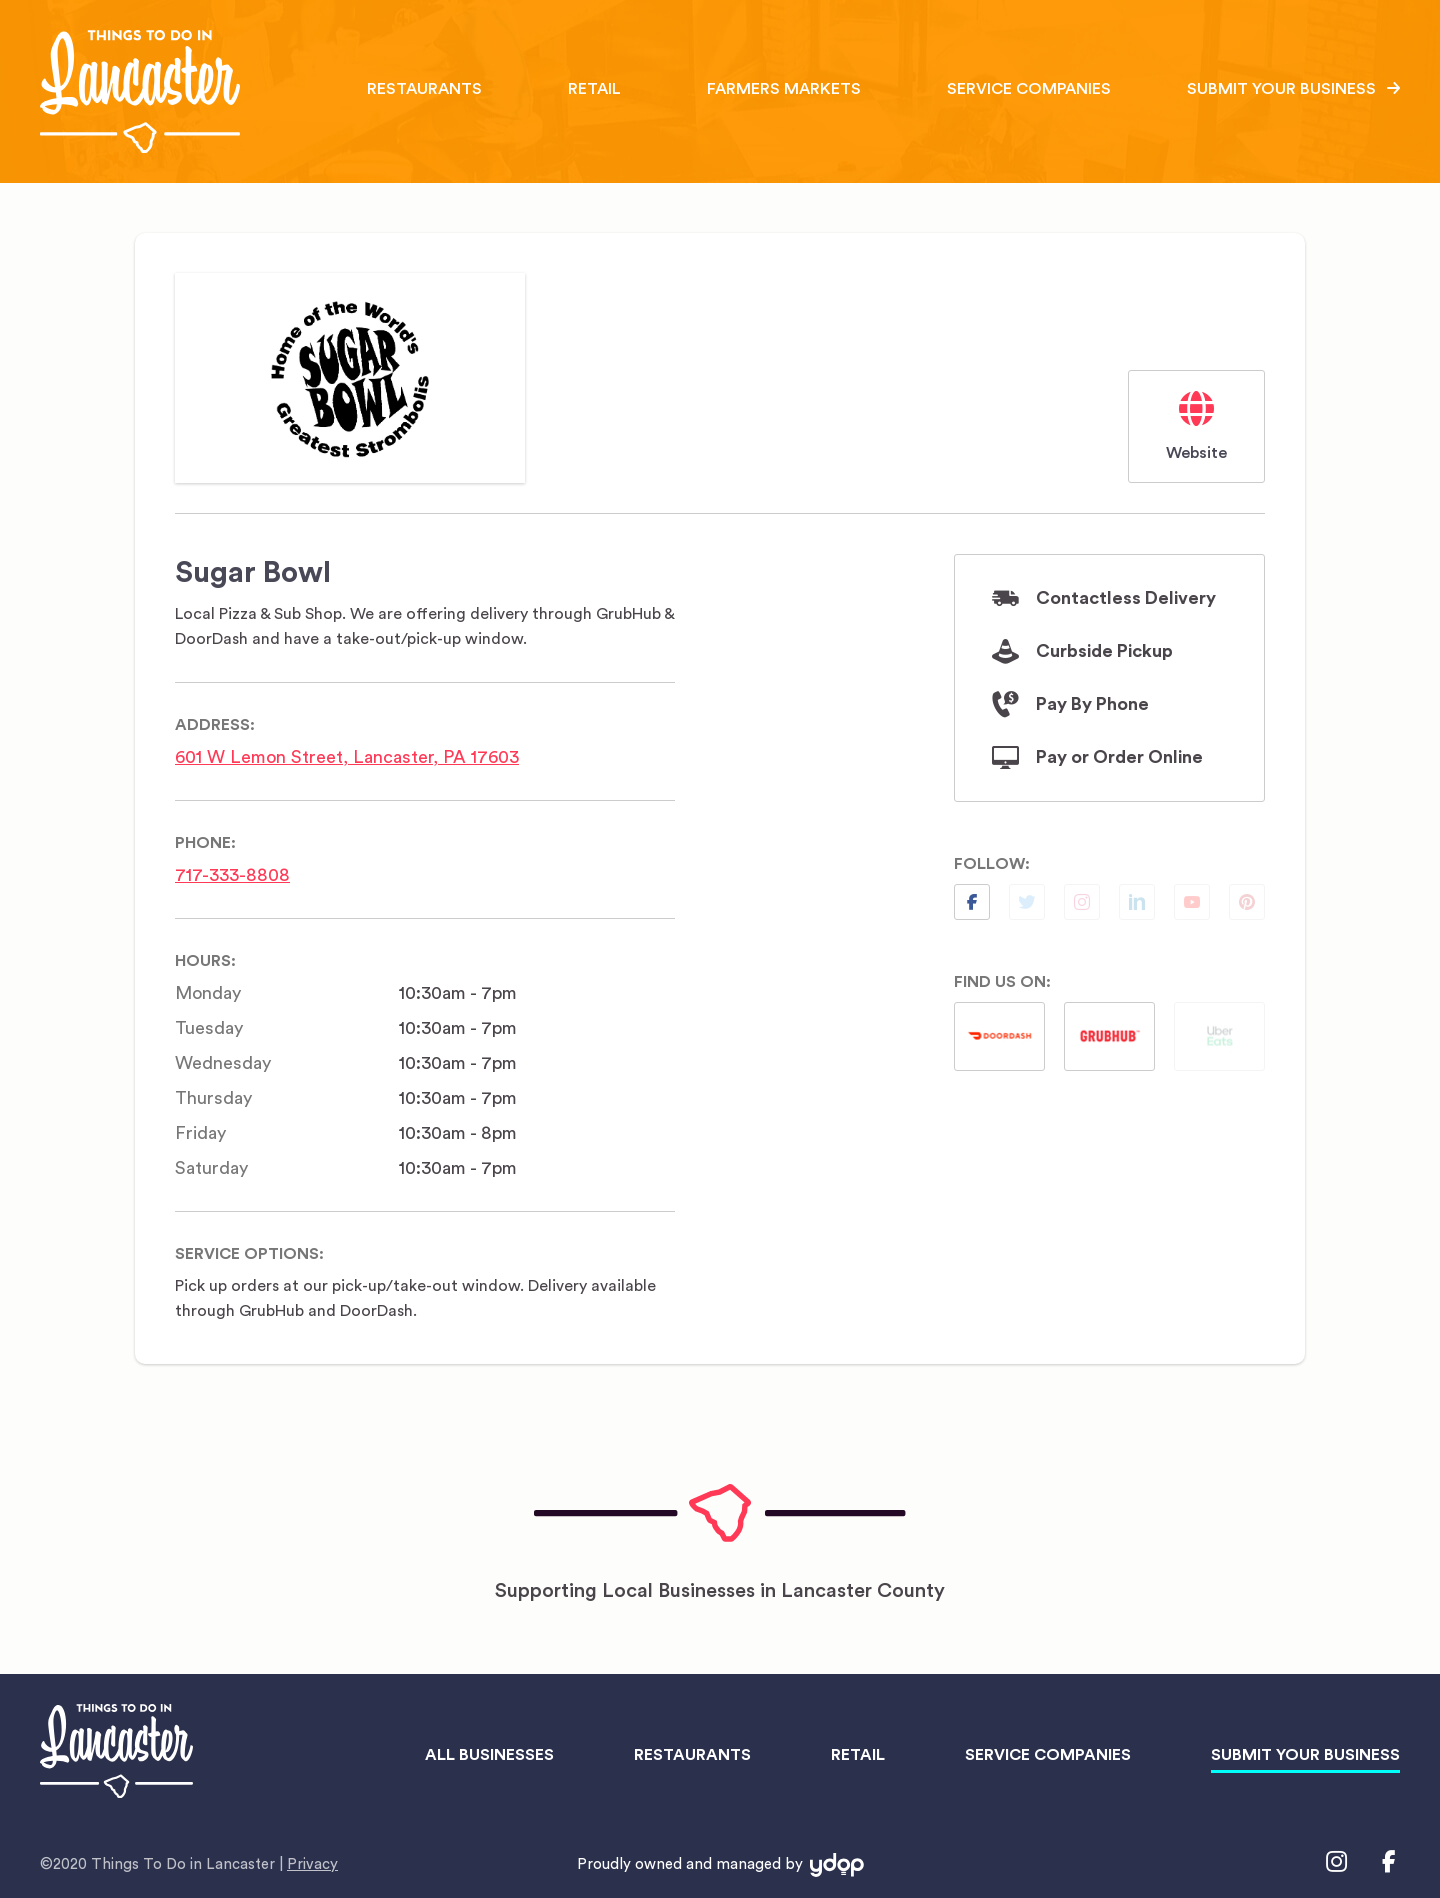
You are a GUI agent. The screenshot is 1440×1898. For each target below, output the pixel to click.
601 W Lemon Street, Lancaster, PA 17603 (347, 757)
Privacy (312, 1864)
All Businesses (489, 1755)
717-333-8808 (232, 875)
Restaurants (424, 89)
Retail (594, 89)
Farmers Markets (784, 89)
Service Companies (1029, 89)
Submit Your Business (1281, 89)
